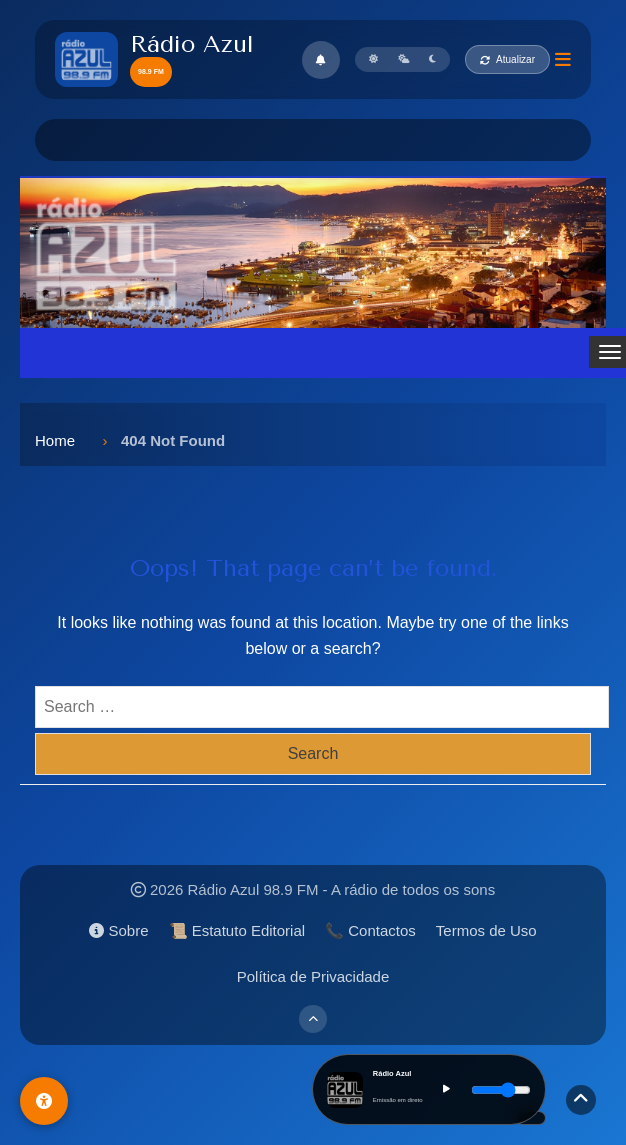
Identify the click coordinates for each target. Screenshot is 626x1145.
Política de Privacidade (313, 976)
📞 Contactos (370, 930)
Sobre (118, 930)
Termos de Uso (486, 930)
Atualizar (507, 59)
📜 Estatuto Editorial (237, 930)
